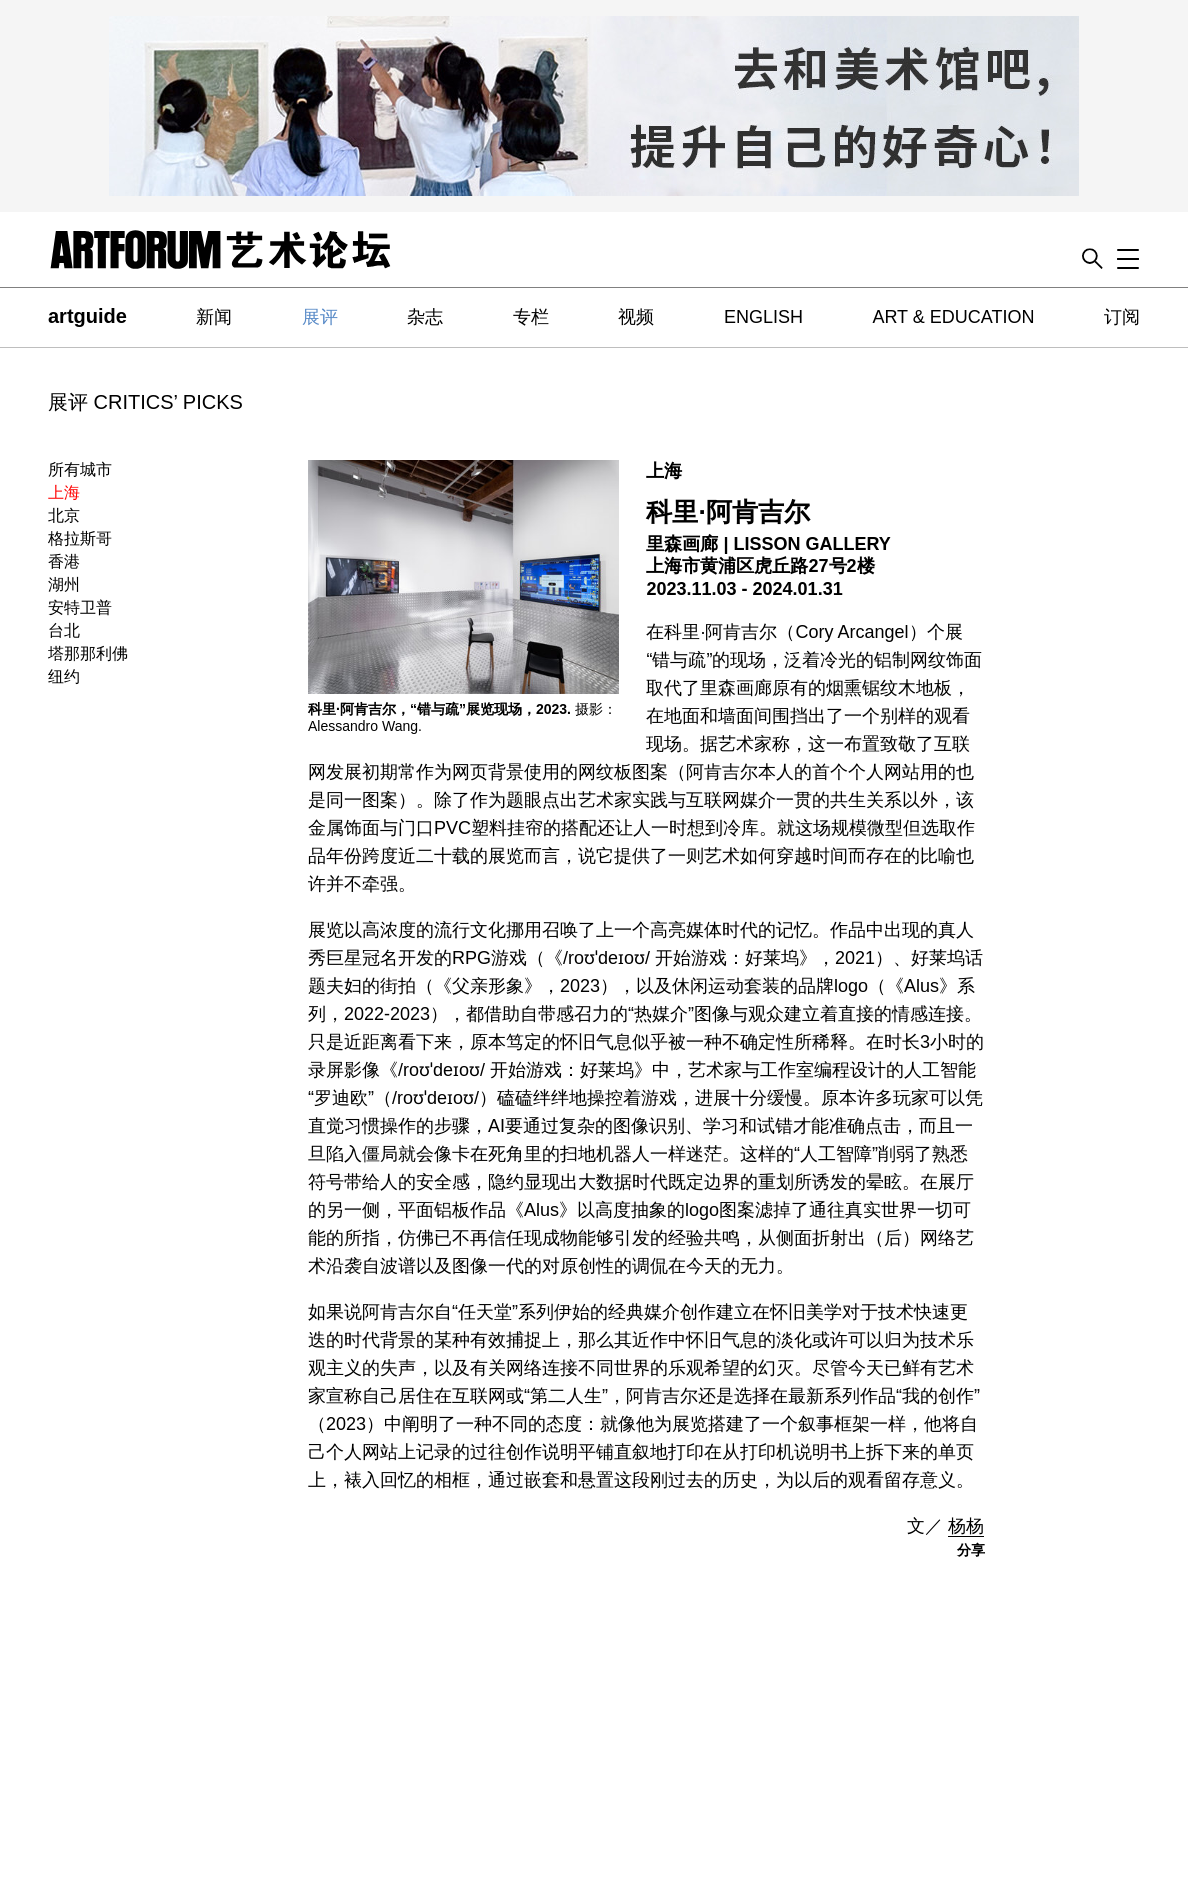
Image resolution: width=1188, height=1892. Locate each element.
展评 (320, 317)
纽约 (64, 676)
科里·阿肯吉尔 (727, 512)
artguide (87, 316)
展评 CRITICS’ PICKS (145, 402)
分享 (971, 1550)
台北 (64, 630)
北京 (64, 515)
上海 (64, 492)
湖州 (64, 584)
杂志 (425, 317)
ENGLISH (763, 317)
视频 (636, 317)
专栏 (531, 317)
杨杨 (966, 1526)
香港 (64, 561)
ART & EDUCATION (953, 317)
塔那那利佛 (88, 653)
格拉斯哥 (80, 538)
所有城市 (80, 469)
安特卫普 (80, 607)
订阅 (1122, 317)
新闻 (214, 317)
